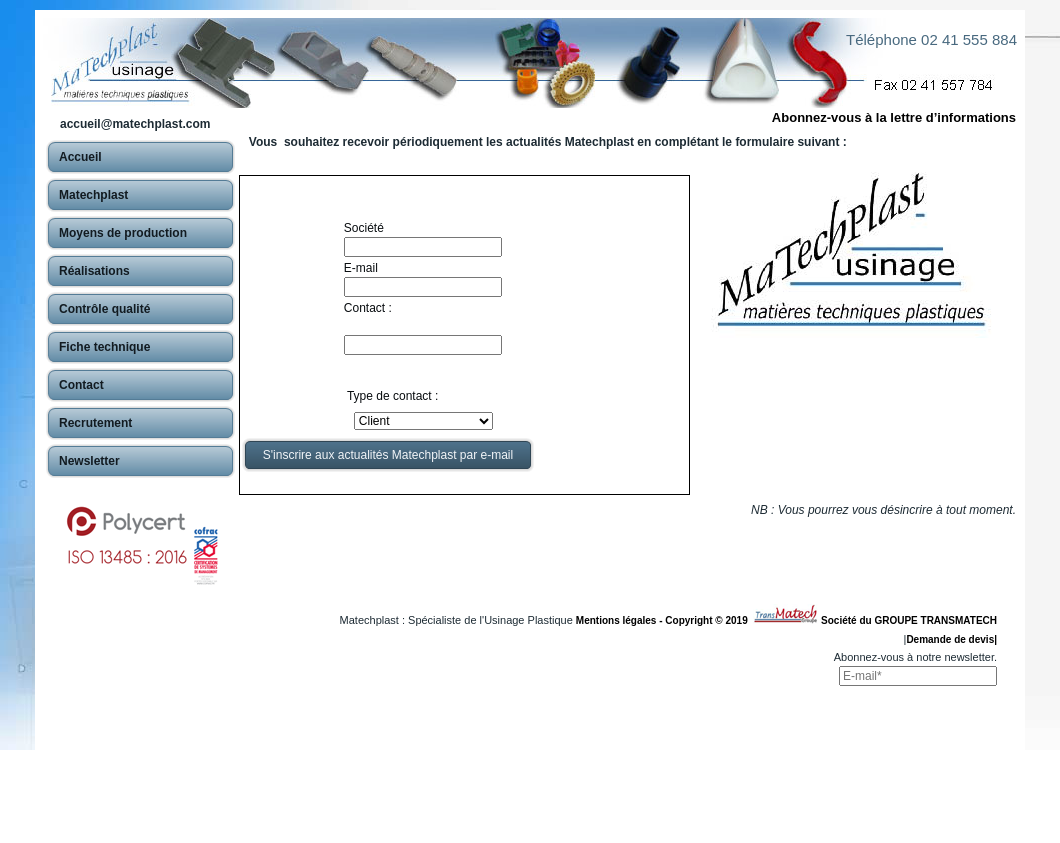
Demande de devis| (951, 639)
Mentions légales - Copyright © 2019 (664, 620)
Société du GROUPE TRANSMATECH (909, 620)
